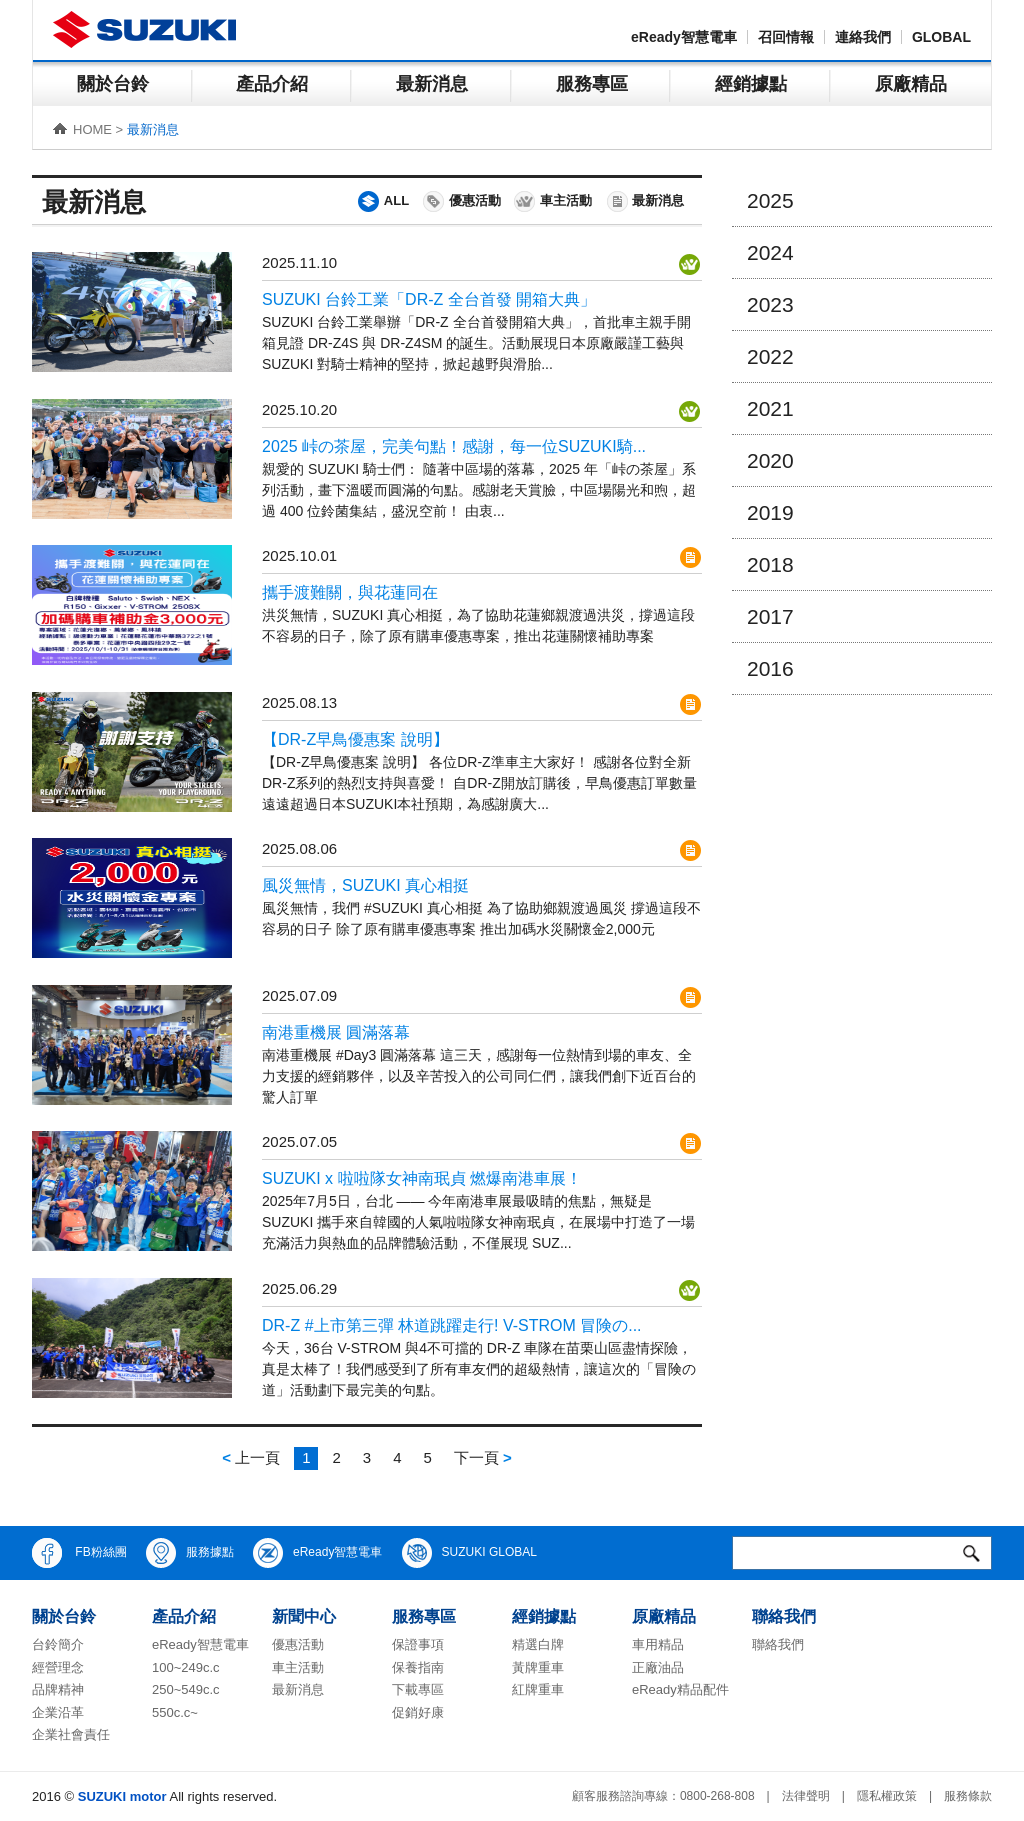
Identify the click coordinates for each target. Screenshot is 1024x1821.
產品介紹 (272, 84)
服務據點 (190, 1553)
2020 (770, 460)
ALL (382, 201)
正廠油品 (658, 1667)
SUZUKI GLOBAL (469, 1553)
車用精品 (658, 1644)
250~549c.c (186, 1689)
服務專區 (592, 84)
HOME (92, 129)
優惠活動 (461, 201)
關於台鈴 (113, 84)
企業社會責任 (71, 1734)
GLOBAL (941, 37)
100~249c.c (186, 1667)
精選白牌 (538, 1644)
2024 (770, 252)
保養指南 (418, 1667)
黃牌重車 (538, 1667)
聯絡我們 (778, 1644)
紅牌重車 (538, 1689)
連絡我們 (863, 37)
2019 (770, 512)
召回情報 (786, 37)
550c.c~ (175, 1712)
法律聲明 (806, 1796)
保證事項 (418, 1644)
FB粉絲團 (79, 1553)
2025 (770, 200)
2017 (770, 616)
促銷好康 (418, 1712)
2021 (770, 408)
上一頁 (251, 1457)
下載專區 (418, 1689)
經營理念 (58, 1667)
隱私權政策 (887, 1796)
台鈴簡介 (58, 1644)
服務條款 (968, 1796)
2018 (770, 564)
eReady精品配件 (680, 1689)
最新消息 (432, 84)
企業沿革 (58, 1712)
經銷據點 (751, 84)
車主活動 (552, 201)
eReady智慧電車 (684, 37)
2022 (770, 356)
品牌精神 (58, 1689)
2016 (770, 668)
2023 (770, 304)
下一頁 (483, 1457)
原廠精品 (911, 84)
